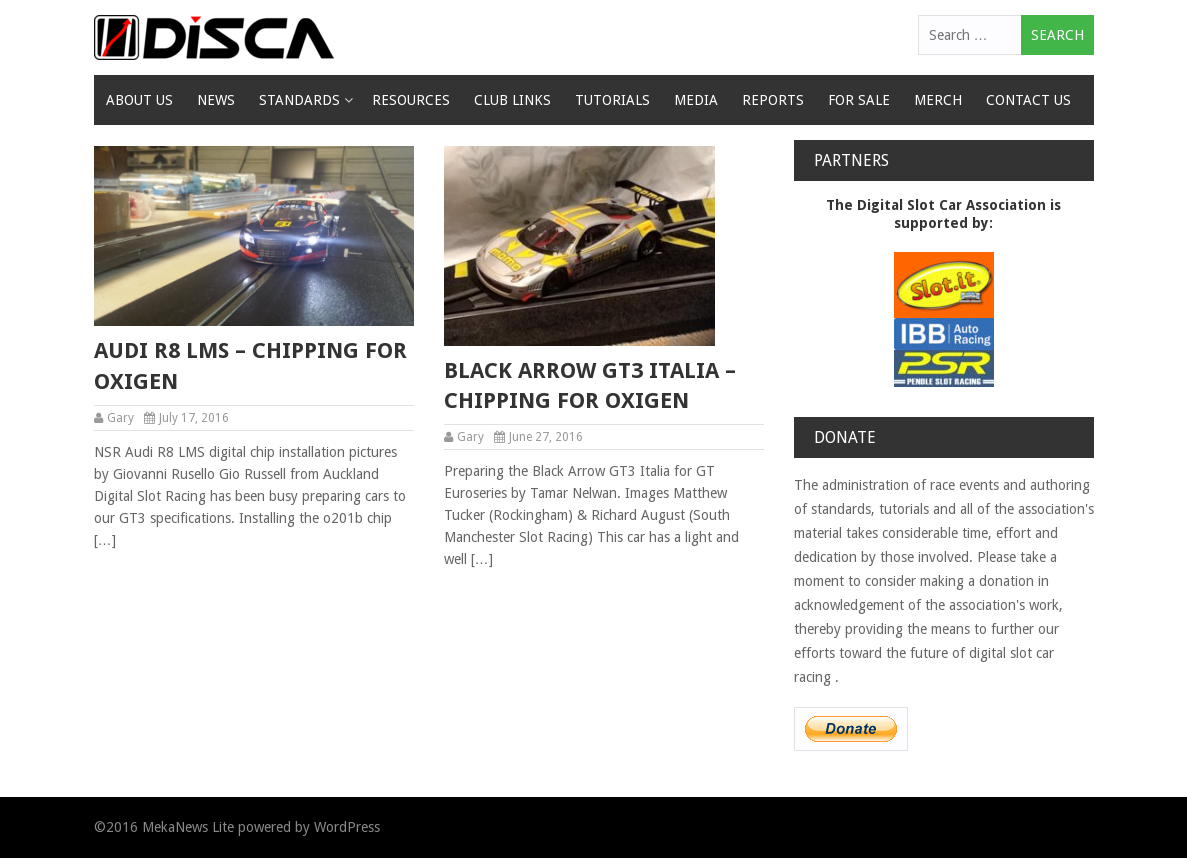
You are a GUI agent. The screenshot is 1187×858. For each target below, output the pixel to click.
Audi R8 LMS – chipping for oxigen (250, 366)
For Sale (859, 100)
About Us (139, 100)
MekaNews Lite (188, 827)
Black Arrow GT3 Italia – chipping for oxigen (590, 386)
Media (696, 100)
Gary (120, 418)
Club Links (512, 100)
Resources (411, 100)
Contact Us (1028, 100)
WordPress (347, 827)
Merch (938, 100)
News (216, 100)
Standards (299, 100)
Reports (773, 100)
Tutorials (612, 100)
